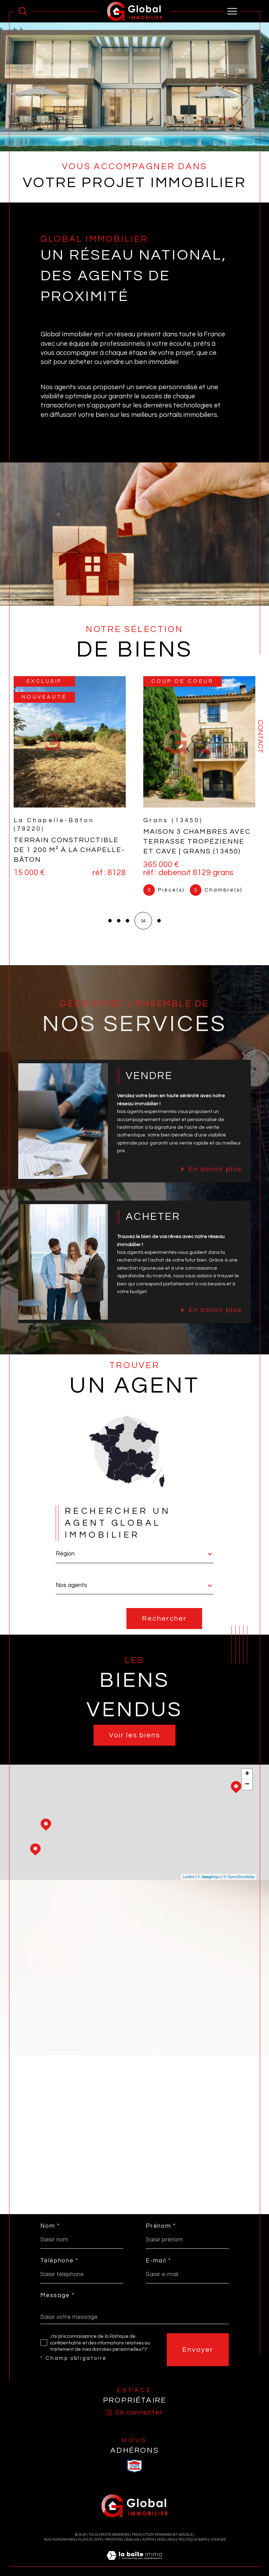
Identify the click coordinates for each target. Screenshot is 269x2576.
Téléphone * (59, 2261)
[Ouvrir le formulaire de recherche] (22, 11)
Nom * (50, 2226)
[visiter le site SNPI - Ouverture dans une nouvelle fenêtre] (134, 2466)
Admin (148, 2539)
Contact (260, 736)
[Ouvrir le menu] (232, 11)
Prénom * (161, 2226)
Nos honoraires (59, 2539)
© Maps (209, 1877)
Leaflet (188, 1877)
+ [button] (247, 1774)
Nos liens (166, 2539)
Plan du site (90, 2539)
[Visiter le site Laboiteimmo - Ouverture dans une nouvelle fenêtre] (134, 2563)
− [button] (247, 1784)
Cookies (218, 2539)
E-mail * (158, 2261)
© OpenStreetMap (239, 1877)
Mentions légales (122, 2539)
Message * (57, 2296)
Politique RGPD (193, 2539)
